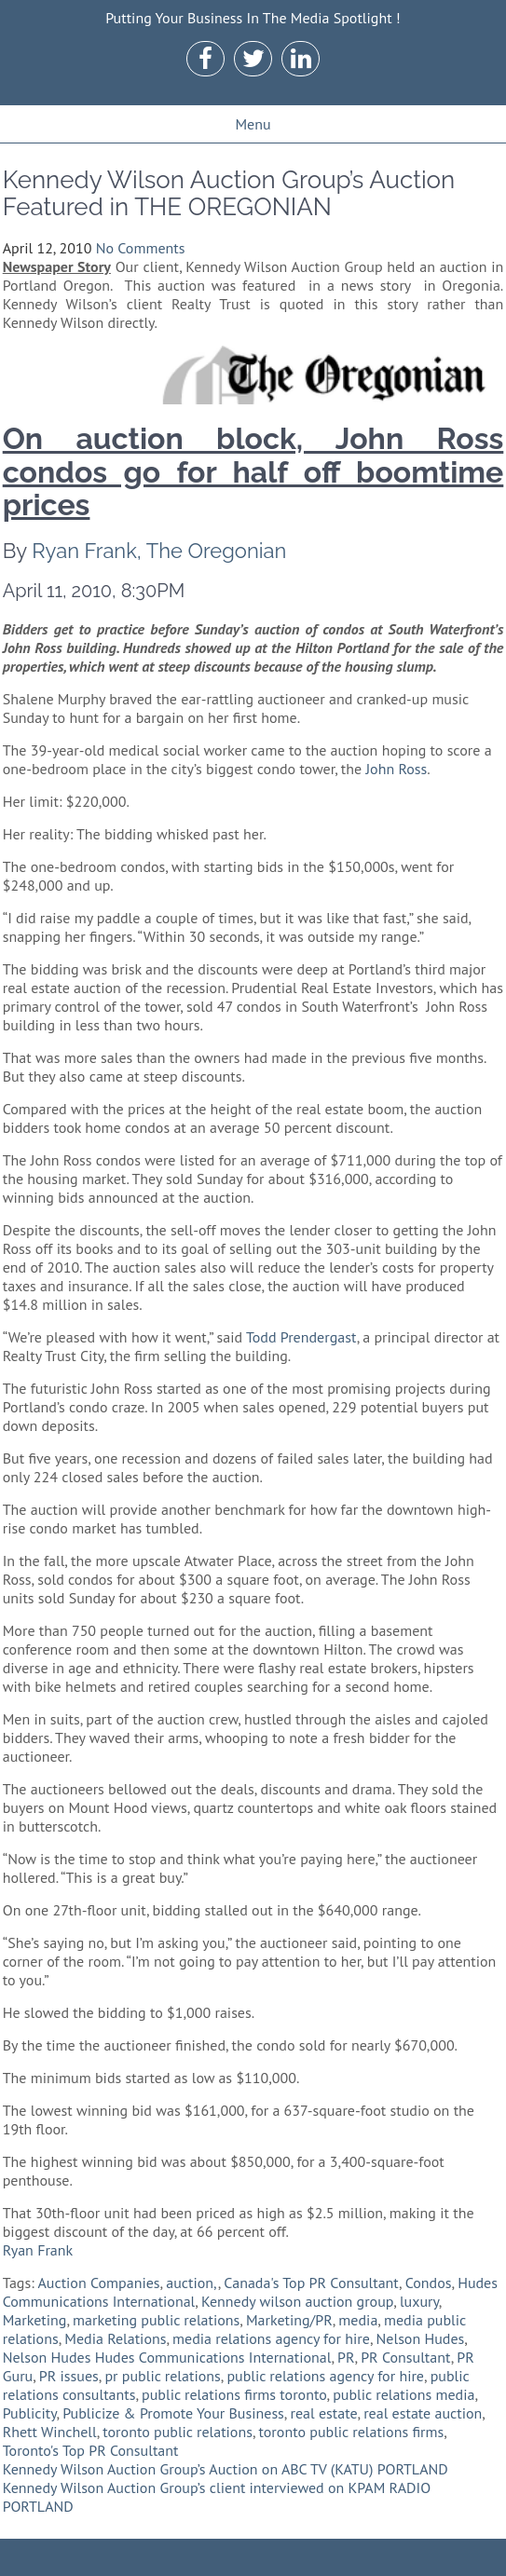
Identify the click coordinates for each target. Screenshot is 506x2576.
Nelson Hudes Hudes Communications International (167, 2357)
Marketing (35, 2319)
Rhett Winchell (50, 2431)
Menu (252, 124)
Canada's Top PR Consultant (311, 2282)
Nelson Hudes (420, 2338)
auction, (191, 2282)
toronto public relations (178, 2431)
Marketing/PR (289, 2319)
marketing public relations (156, 2319)
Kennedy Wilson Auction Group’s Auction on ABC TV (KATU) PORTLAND (225, 2469)
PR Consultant (405, 2357)
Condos (428, 2282)
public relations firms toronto (234, 2394)
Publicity (30, 2413)
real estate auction (422, 2413)
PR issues (69, 2375)
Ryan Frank (38, 2250)
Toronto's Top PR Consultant (91, 2450)
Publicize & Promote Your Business (173, 2413)
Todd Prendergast (301, 1337)
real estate (323, 2413)
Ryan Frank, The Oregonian (159, 550)
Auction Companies (98, 2282)
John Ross (396, 768)
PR (345, 2357)
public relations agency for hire (325, 2375)
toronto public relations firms (351, 2431)
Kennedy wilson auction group (297, 2301)
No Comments (140, 248)
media (357, 2319)
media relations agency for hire (271, 2338)
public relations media (403, 2394)
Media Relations (115, 2338)
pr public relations (162, 2375)
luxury (419, 2301)
